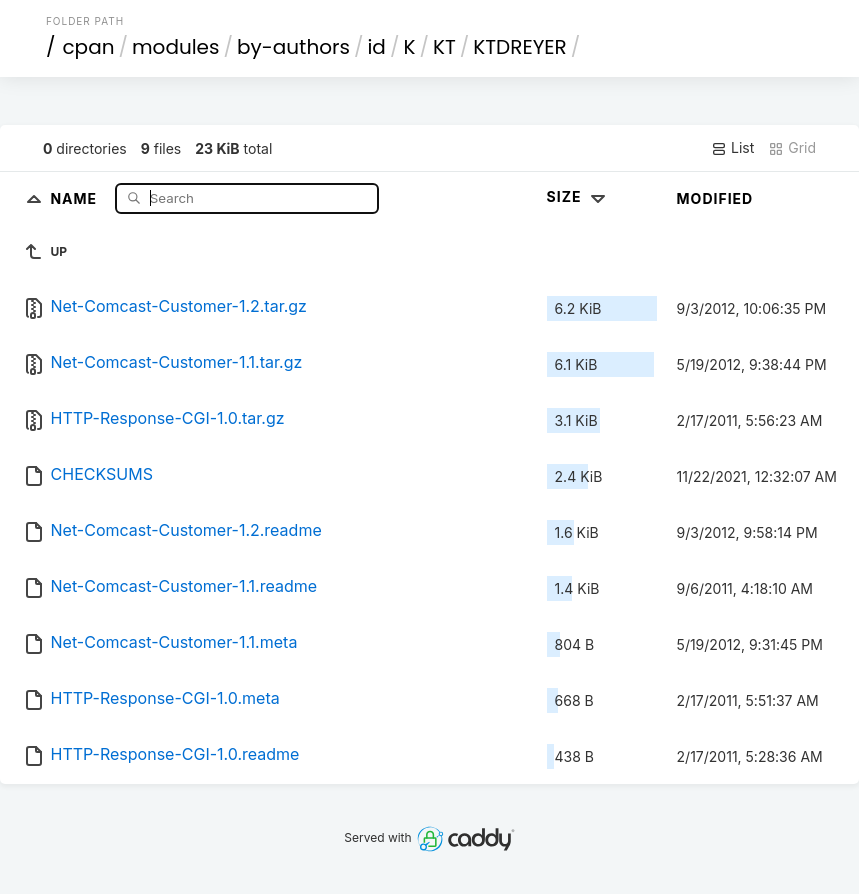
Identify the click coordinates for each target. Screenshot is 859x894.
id (376, 47)
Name (75, 197)
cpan (88, 47)
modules (175, 47)
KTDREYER (519, 47)
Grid (792, 148)
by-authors (293, 47)
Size (578, 196)
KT (444, 47)
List (732, 148)
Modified (715, 198)
